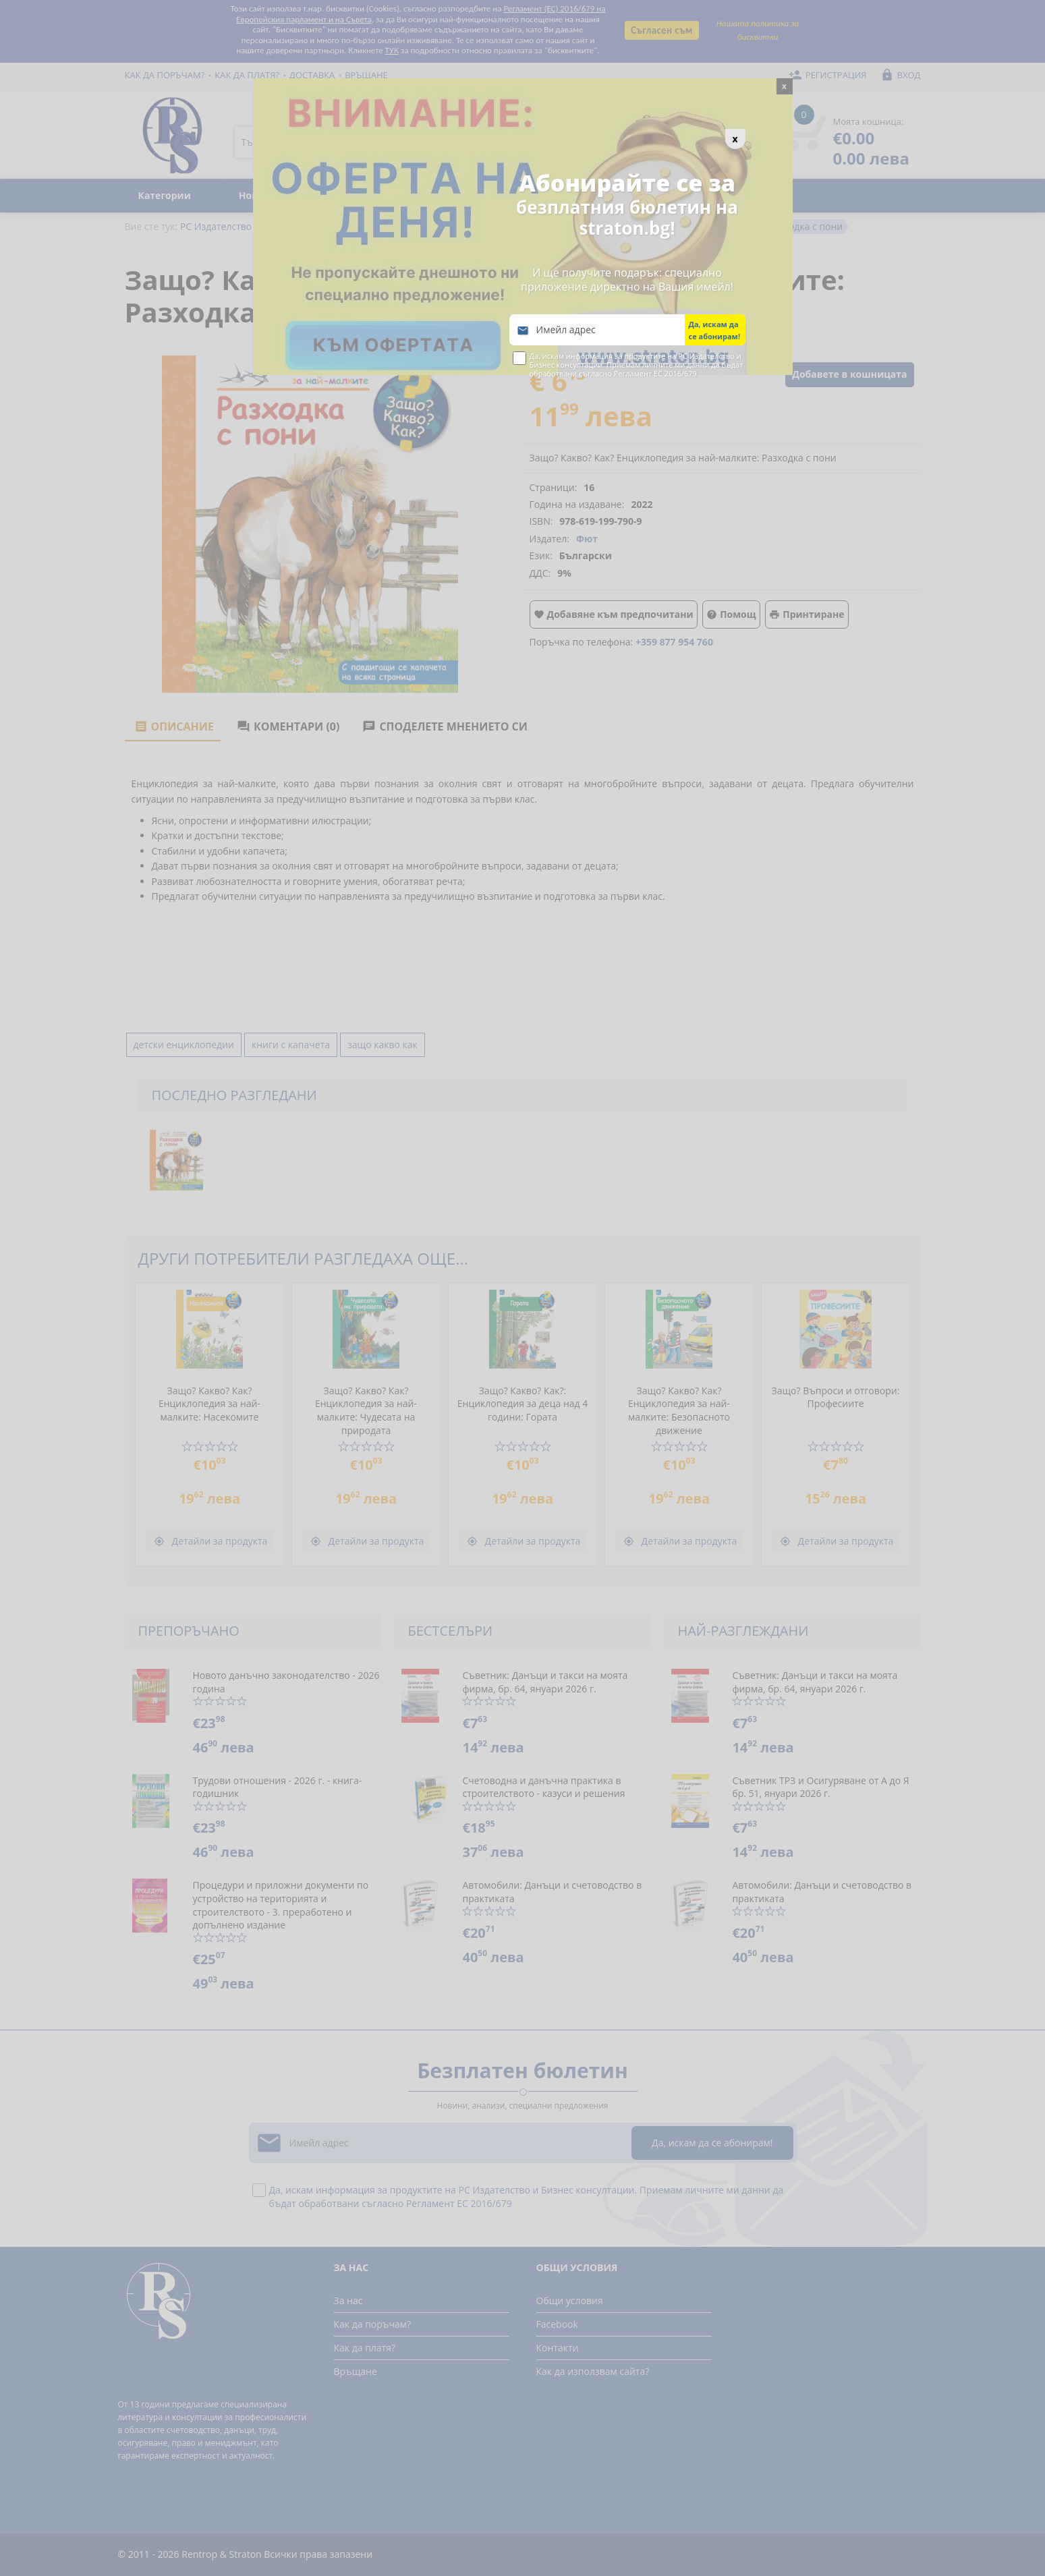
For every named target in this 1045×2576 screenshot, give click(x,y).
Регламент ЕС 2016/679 (655, 373)
